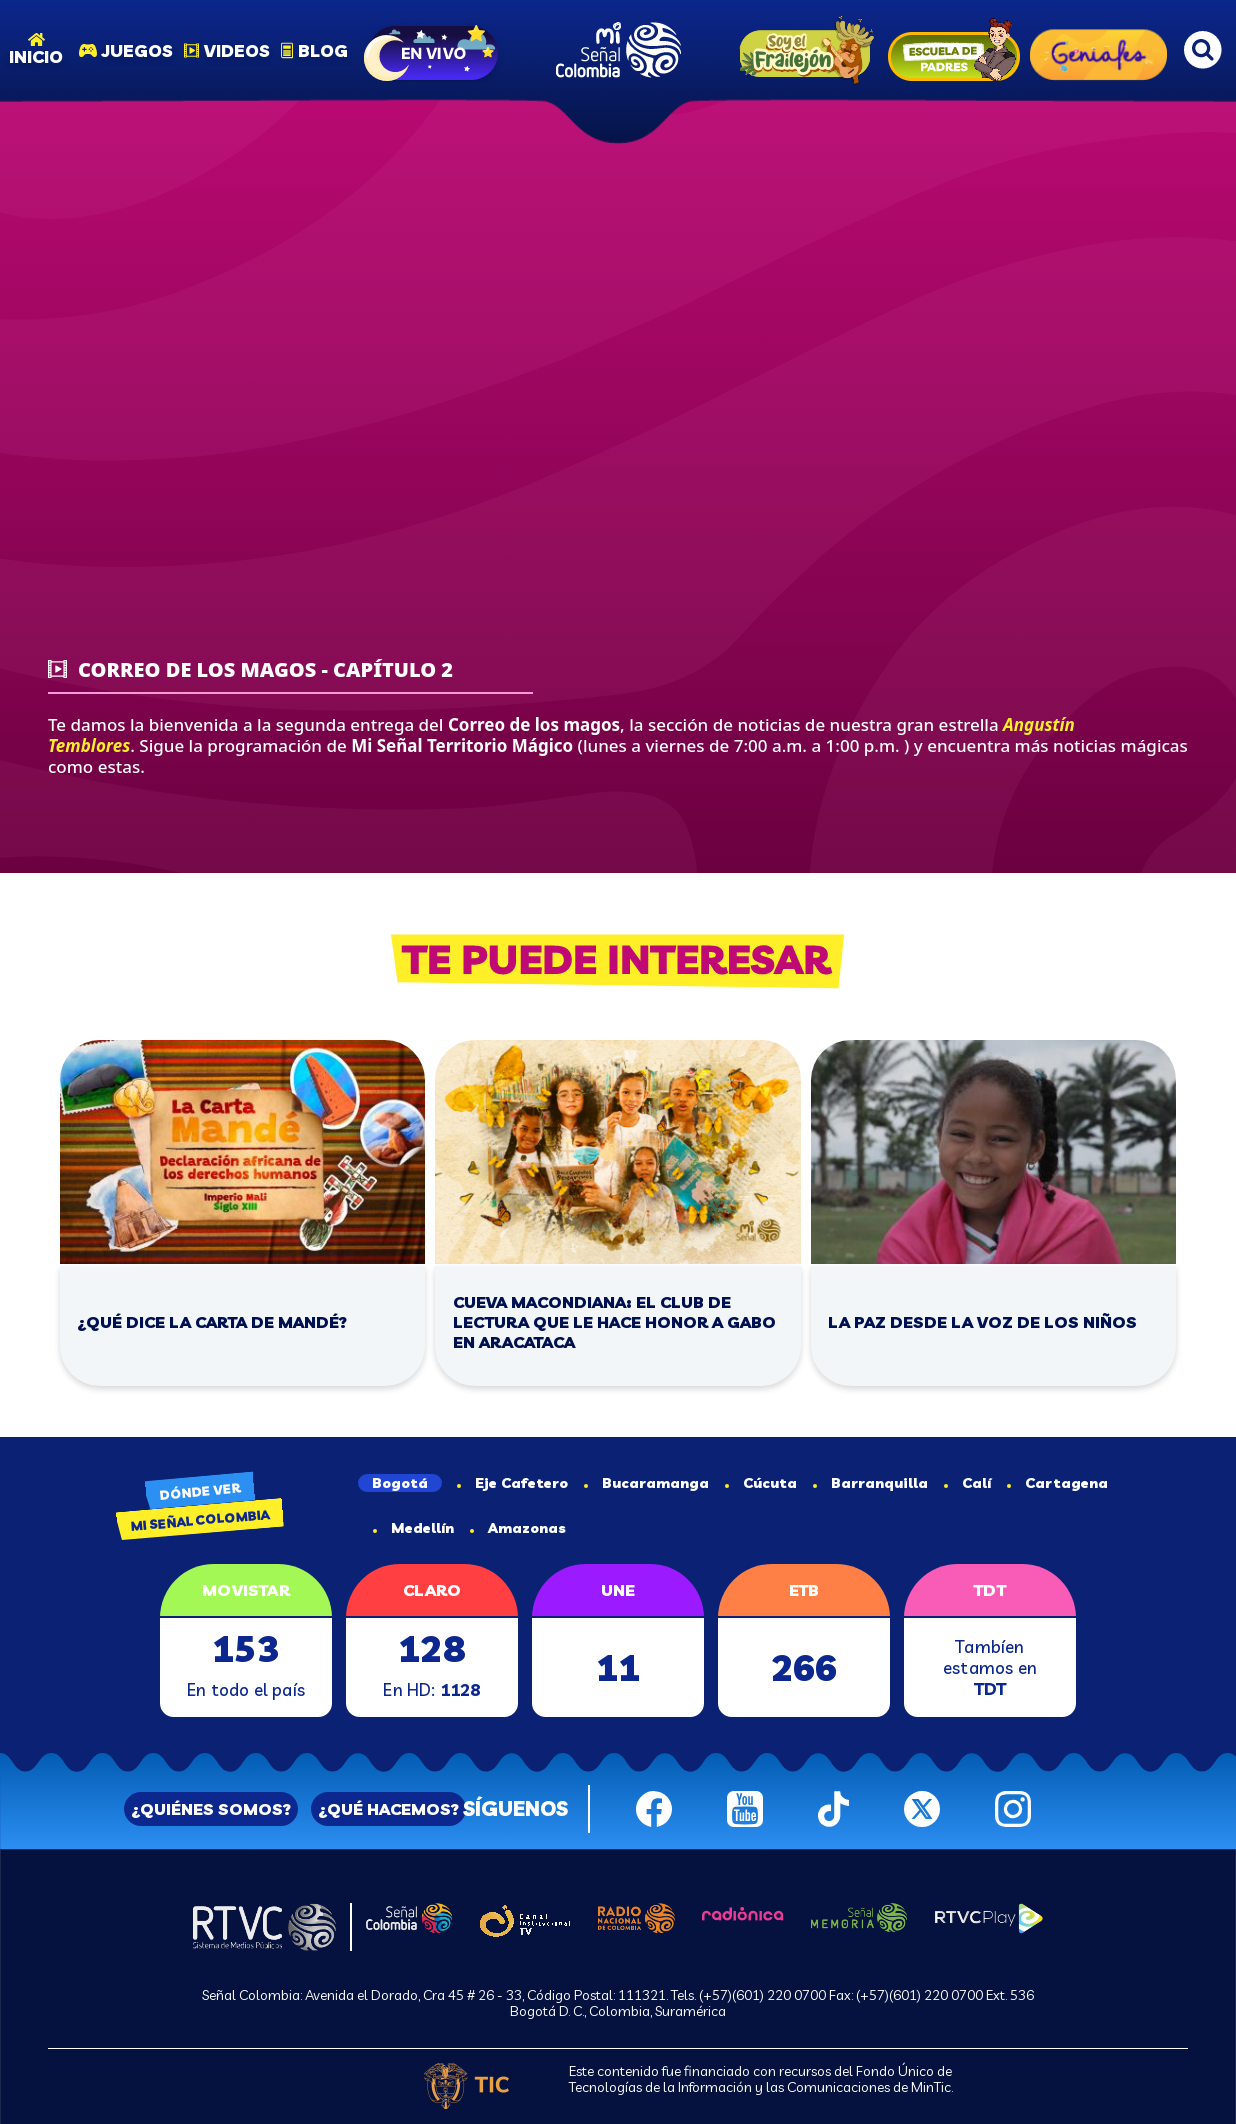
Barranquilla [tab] (870, 1483)
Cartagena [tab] (1057, 1483)
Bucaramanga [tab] (646, 1483)
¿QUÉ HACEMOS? (388, 1809)
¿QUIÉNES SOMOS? (211, 1809)
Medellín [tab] (413, 1528)
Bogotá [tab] (400, 1483)
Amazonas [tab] (518, 1528)
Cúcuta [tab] (761, 1483)
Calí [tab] (967, 1483)
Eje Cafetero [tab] (512, 1483)
